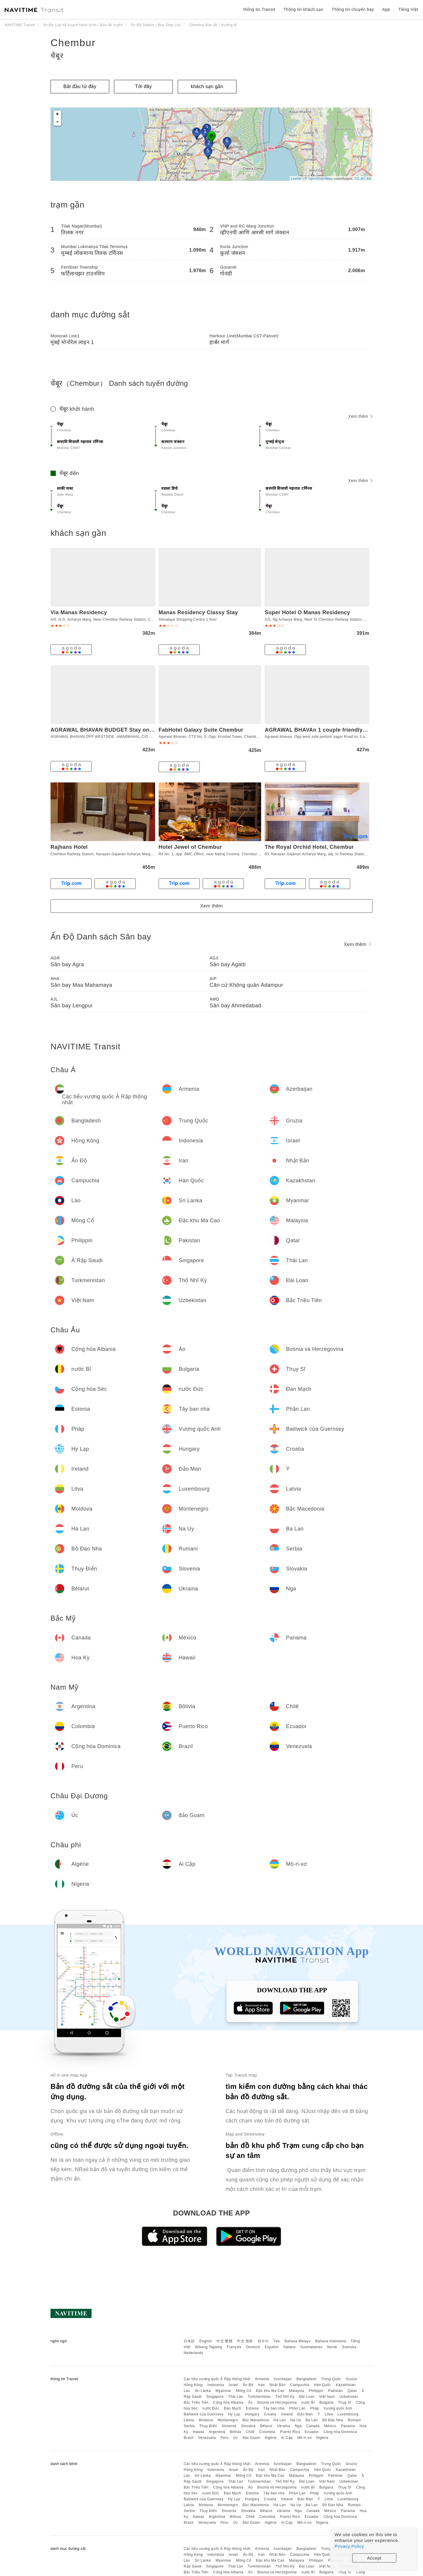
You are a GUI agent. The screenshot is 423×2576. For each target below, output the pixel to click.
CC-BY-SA (363, 178)
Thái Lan (235, 2397)
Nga (298, 2426)
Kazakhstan (346, 2385)
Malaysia (296, 2391)
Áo (250, 2402)
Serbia (189, 2426)
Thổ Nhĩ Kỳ (284, 2397)
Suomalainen (312, 2347)
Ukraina (283, 2426)
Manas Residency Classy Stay (198, 612)
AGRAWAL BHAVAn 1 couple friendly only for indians (335, 730)
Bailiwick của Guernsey (203, 2414)
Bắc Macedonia (256, 2420)
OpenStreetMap (320, 178)
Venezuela (207, 2438)
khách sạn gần (207, 86)
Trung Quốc (331, 2379)
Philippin (316, 2391)
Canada (313, 2426)
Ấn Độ (248, 2385)
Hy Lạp (234, 2414)
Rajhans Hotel (69, 847)
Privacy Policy (349, 2546)
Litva (329, 2414)
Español (271, 2347)
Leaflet (296, 178)
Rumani (354, 2420)
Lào (187, 2391)
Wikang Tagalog (208, 2347)
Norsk (332, 2347)
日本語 (189, 2341)
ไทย (276, 2341)
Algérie (271, 2438)
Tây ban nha (273, 2408)
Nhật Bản (277, 2385)
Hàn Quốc (322, 2385)
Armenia (262, 2379)
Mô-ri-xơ (304, 2438)
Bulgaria (326, 2402)
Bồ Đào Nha (332, 2420)
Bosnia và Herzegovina (277, 2402)
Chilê (250, 2432)
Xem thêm (360, 416)
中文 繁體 (224, 2341)
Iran (261, 2385)
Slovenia (228, 2426)
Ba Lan (312, 2420)
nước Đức (210, 2408)
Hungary (252, 2414)
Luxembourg (348, 2414)
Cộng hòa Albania (228, 2402)
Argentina (217, 2432)
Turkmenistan (259, 2397)
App (386, 9)
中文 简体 (245, 2341)
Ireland (287, 2414)
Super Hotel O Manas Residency (307, 612)
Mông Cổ (243, 2391)
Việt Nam (327, 2397)
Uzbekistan (349, 2397)
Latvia (189, 2420)
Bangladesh (306, 2379)
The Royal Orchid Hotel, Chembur (309, 847)
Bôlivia (235, 2432)
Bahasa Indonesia (330, 2341)
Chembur (73, 42)
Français (234, 2347)
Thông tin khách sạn (303, 9)
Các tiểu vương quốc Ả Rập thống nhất (217, 2379)
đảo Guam (251, 2438)
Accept (374, 2557)
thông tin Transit (259, 9)
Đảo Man (305, 2414)
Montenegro (228, 2420)
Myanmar (223, 2391)
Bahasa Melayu (298, 2341)
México (330, 2426)
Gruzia (351, 2379)
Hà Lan (279, 2420)
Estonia (252, 2408)
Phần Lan (297, 2408)
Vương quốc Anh (338, 2408)
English (205, 2341)
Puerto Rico (290, 2432)
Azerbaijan (282, 2379)
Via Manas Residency (79, 612)
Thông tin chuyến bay (353, 9)
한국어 (263, 2341)
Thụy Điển (208, 2426)
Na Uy (296, 2420)
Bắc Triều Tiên (196, 2402)
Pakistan (335, 2391)
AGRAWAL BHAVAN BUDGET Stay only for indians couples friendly (140, 730)
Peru (225, 2438)
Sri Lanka (203, 2391)
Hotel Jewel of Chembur (190, 847)
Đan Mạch (232, 2408)
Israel (233, 2385)
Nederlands (193, 2353)
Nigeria (322, 2438)
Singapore (215, 2397)
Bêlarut (266, 2426)
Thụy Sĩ (344, 2402)
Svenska (349, 2347)
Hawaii (198, 2432)
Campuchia (299, 2385)
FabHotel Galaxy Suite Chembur (201, 730)
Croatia (270, 2414)
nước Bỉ (308, 2402)
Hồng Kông (193, 2385)
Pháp (314, 2408)
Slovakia (248, 2426)
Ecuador (312, 2432)
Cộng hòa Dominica (340, 2432)
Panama (348, 2426)
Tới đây (143, 86)
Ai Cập (287, 2438)
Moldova (206, 2420)
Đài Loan (306, 2397)
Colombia (267, 2432)
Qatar (352, 2391)
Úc (235, 2438)
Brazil (188, 2438)
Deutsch (253, 2347)
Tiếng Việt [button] (408, 9)
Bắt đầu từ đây (80, 86)
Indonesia (215, 2385)
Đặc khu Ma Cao (270, 2391)
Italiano (289, 2347)
